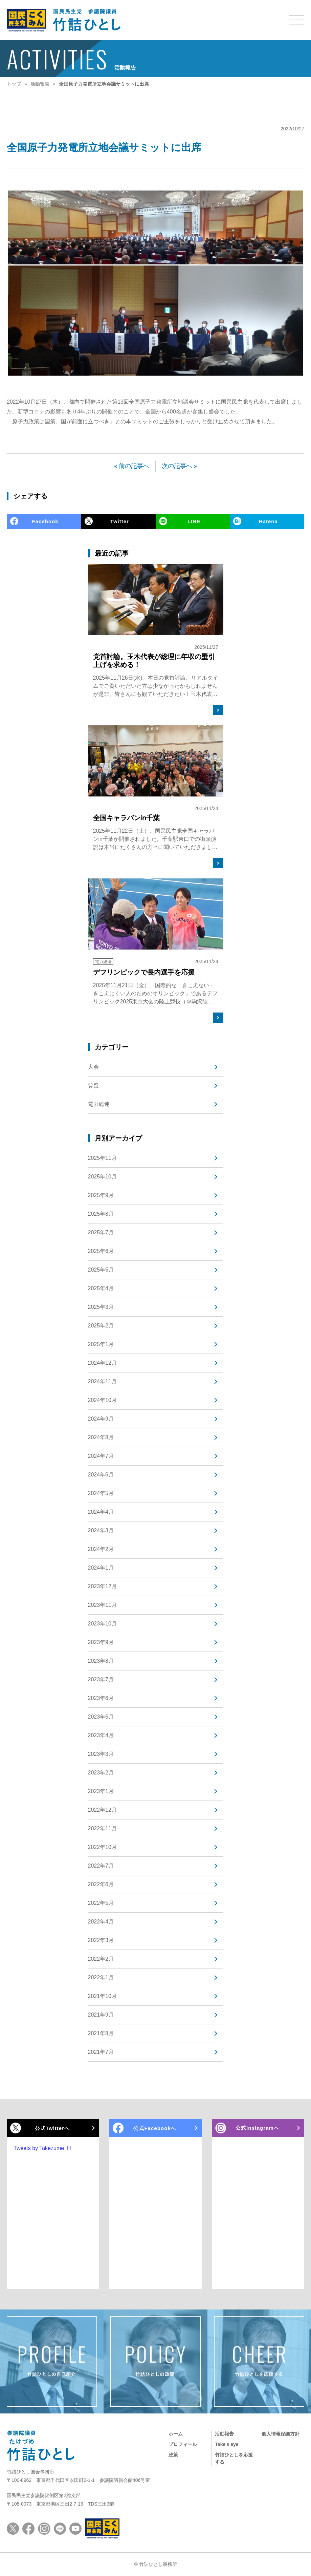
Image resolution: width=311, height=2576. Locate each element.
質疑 (93, 1085)
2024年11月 (102, 1381)
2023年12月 (102, 1586)
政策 (173, 2454)
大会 (93, 1067)
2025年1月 (101, 1344)
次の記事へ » (179, 466)
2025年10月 (102, 1176)
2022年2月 (101, 1959)
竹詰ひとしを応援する (234, 2458)
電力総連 (99, 1104)
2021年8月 (101, 2033)
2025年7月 (101, 1232)
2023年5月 (101, 1717)
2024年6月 (101, 1474)
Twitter (119, 521)
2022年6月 (101, 1884)
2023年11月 (102, 1605)
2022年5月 (101, 1903)
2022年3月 (101, 1940)
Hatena (268, 521)
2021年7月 (101, 2052)
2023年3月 (101, 1754)
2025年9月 (101, 1195)
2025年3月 (101, 1307)
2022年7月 (101, 1866)
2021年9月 (101, 2015)
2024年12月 (102, 1363)
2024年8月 (101, 1437)
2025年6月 (101, 1251)
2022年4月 (101, 1921)
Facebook (45, 521)
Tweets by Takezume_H (42, 2148)
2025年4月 (101, 1288)
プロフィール (183, 2444)
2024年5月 (101, 1493)
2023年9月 (101, 1642)
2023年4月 (101, 1735)
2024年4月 (101, 1512)
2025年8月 (101, 1214)
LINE (193, 521)
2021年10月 (102, 1996)
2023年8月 (101, 1661)
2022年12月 (102, 1810)
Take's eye (226, 2444)
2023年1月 (101, 1791)
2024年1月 (101, 1568)
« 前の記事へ (131, 466)
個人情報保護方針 (280, 2433)
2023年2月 (101, 1772)
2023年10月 (102, 1623)
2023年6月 (101, 1698)
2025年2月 (101, 1325)
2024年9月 (101, 1419)
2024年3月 (101, 1530)
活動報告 (224, 2433)
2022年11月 (102, 1828)
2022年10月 (102, 1847)
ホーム (176, 2433)
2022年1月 (101, 1977)
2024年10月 (102, 1400)
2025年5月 (101, 1270)
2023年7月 (101, 1679)
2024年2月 (101, 1549)
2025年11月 (102, 1158)
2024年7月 (101, 1456)
